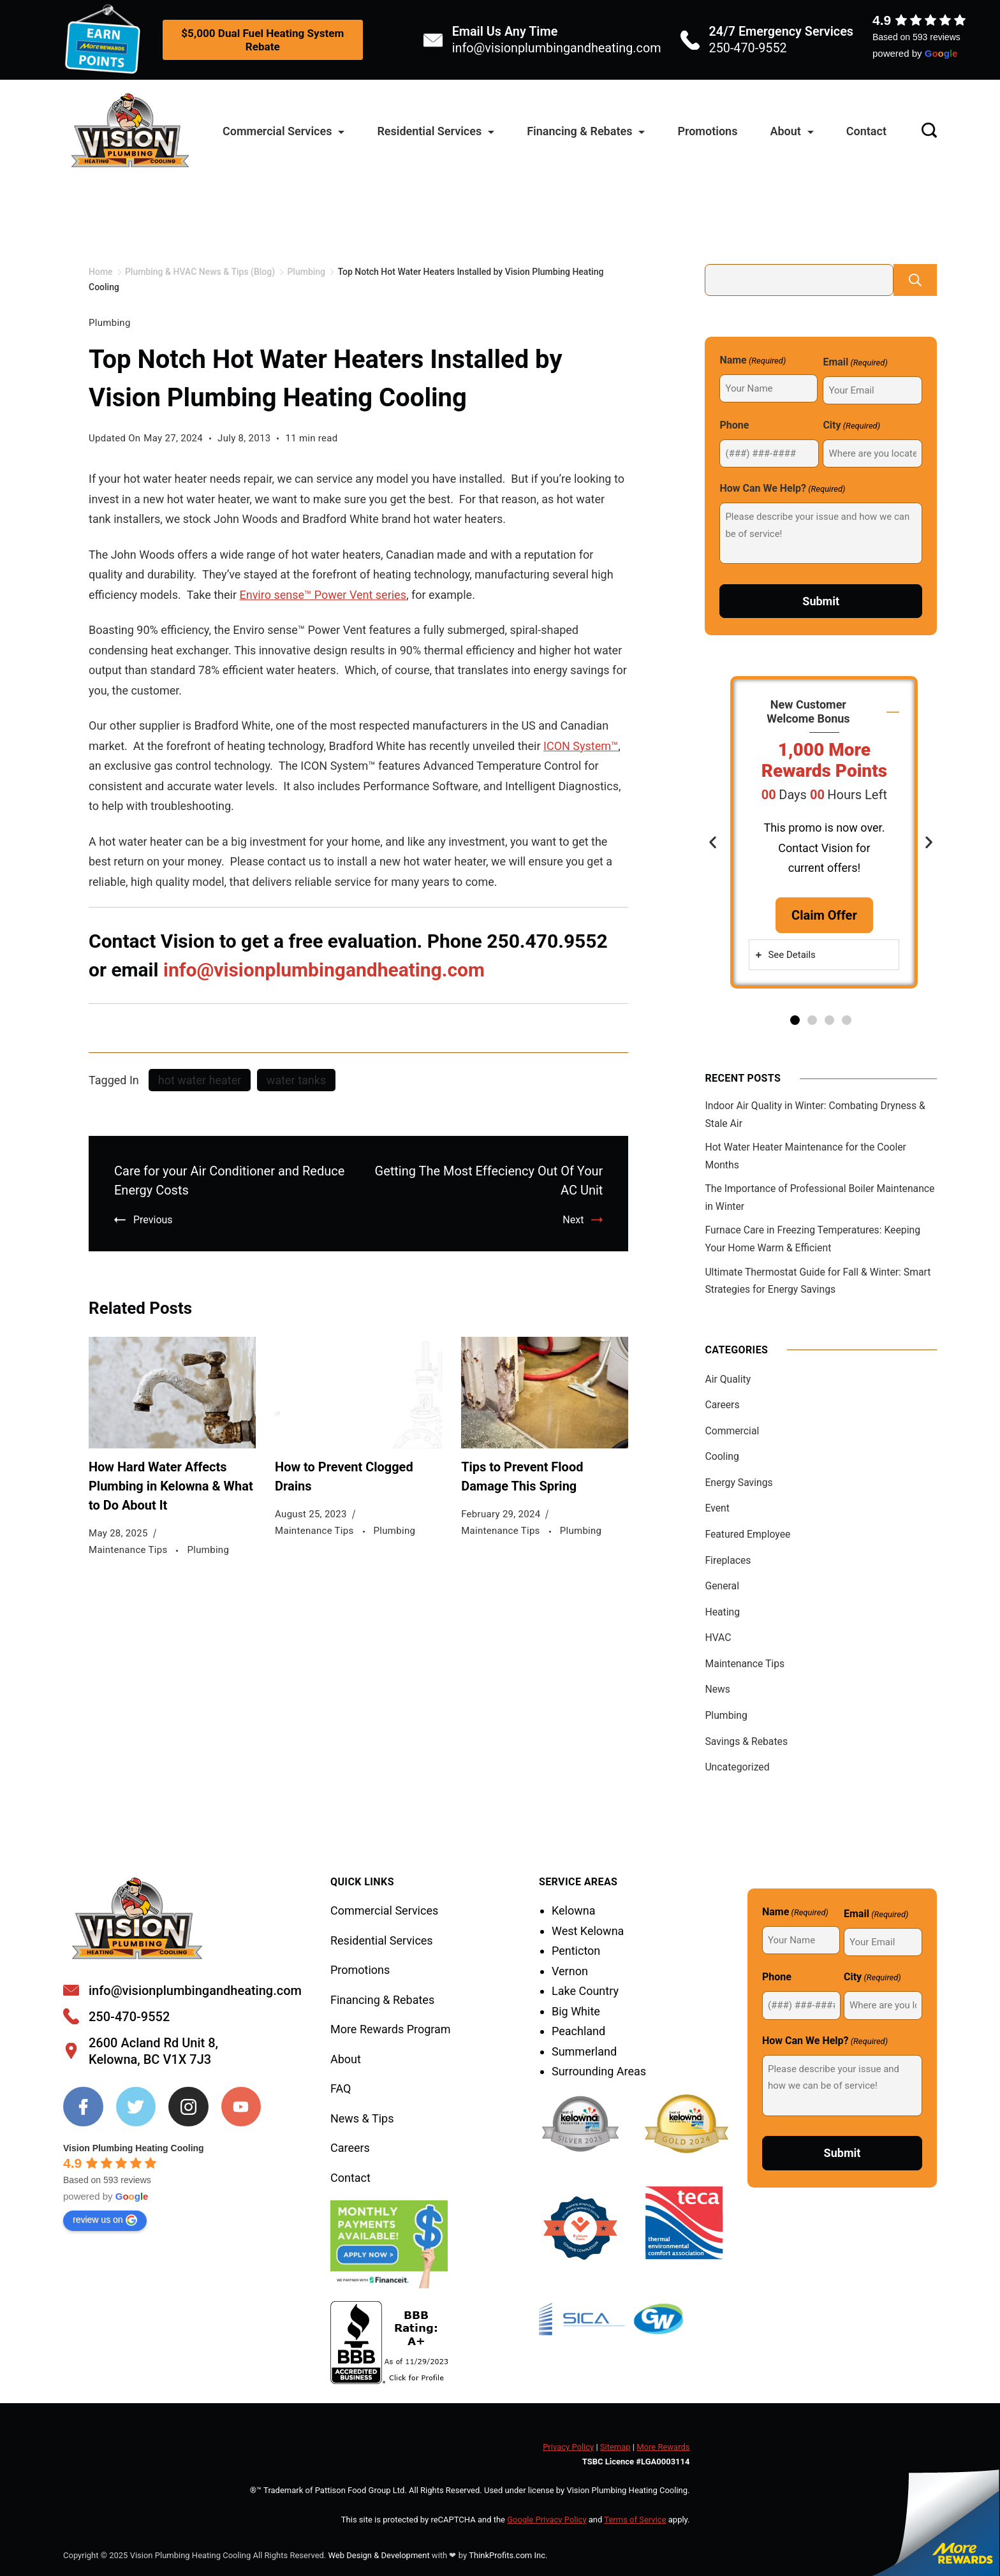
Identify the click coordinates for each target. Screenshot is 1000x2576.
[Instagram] (188, 2107)
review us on (105, 2220)
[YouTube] (241, 2107)
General (722, 1586)
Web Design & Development (379, 2555)
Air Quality (728, 1379)
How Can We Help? (782, 489)
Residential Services (435, 131)
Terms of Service (635, 2519)
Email (855, 363)
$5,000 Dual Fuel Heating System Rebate (262, 40)
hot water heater (200, 1080)
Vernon (570, 1971)
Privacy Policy (568, 2447)
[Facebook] (83, 2107)
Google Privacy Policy (546, 2519)
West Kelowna (588, 1931)
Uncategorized (737, 1767)
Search (915, 280)
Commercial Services (283, 131)
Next (573, 1220)
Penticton (576, 1950)
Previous (153, 1220)
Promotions (707, 131)
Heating (722, 1612)
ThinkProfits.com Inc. (508, 2555)
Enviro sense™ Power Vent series (322, 594)
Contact (866, 131)
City (851, 426)
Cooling (722, 1456)
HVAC (718, 1637)
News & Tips (362, 2118)
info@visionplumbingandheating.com (556, 48)
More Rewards (662, 2447)
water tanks (296, 1080)
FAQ (340, 2088)
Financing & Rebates (586, 131)
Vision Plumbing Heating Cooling (133, 2148)
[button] (713, 842)
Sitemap (615, 2447)
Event (717, 1508)
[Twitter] (136, 2107)
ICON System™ (580, 746)
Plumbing (110, 322)
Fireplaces (728, 1560)
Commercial (732, 1431)
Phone (734, 425)
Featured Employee (747, 1534)
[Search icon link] (926, 131)
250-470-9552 (748, 48)
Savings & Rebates (746, 1741)
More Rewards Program (390, 2029)
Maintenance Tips (129, 1550)
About (791, 131)
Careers (722, 1405)
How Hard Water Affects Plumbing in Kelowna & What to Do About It (171, 1486)
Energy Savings (738, 1482)
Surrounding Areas (599, 2071)
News (717, 1689)
